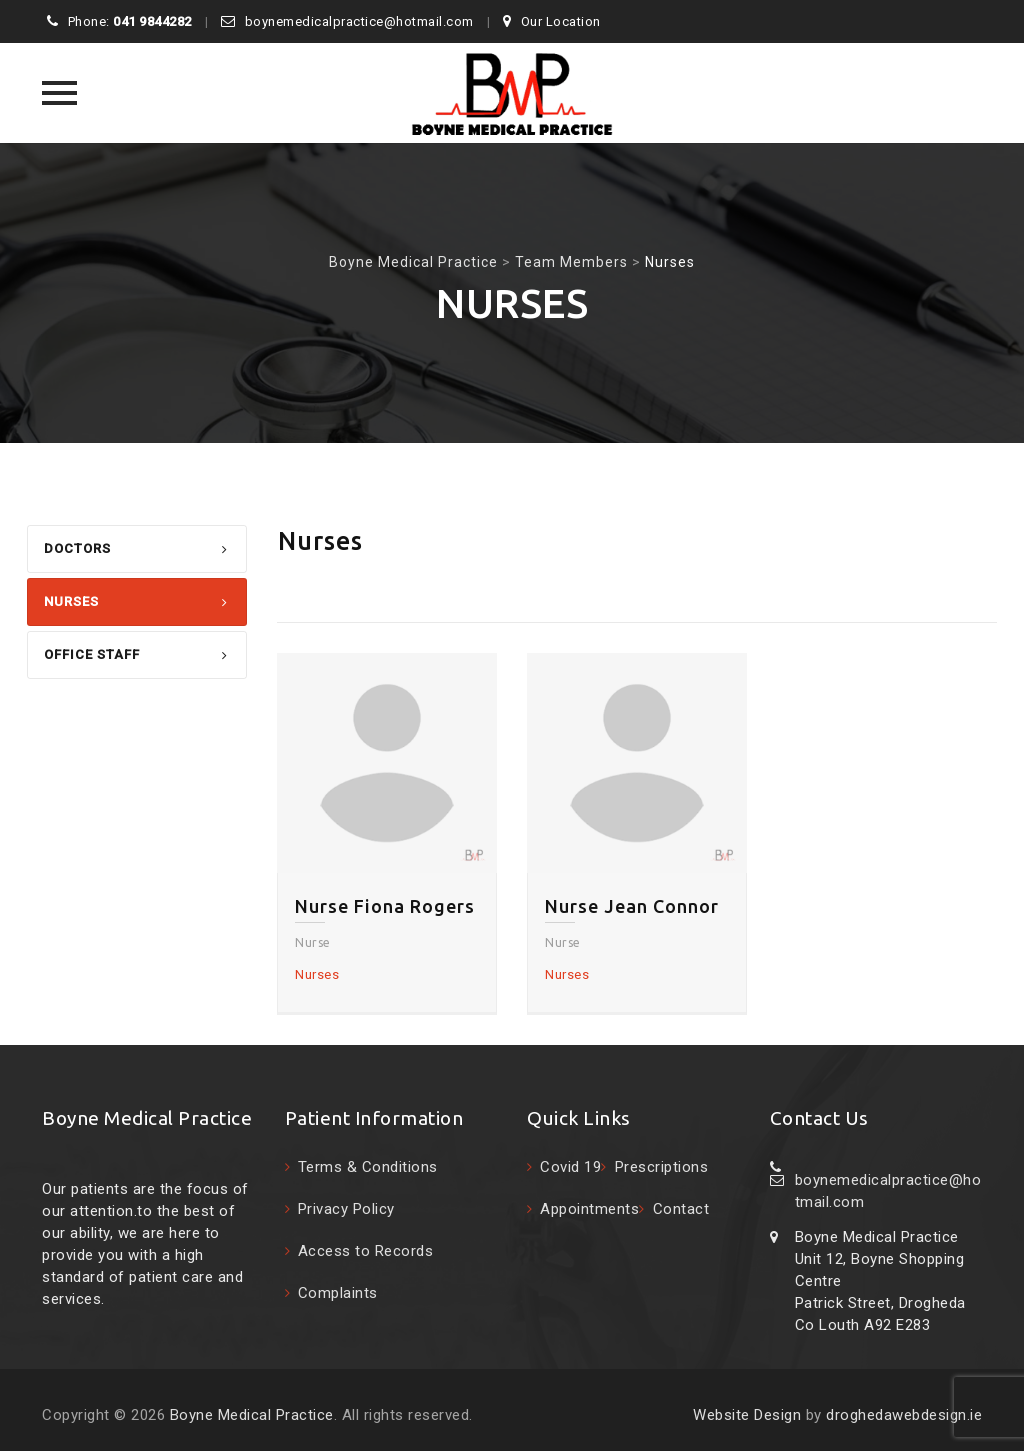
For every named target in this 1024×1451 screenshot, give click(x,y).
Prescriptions (662, 1167)
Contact (681, 1209)
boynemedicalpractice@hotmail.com (359, 21)
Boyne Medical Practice (252, 1415)
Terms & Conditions (368, 1167)
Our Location (561, 21)
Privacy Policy (346, 1209)
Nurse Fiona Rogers (385, 906)
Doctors (77, 548)
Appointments (589, 1209)
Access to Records (366, 1251)
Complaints (338, 1293)
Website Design (747, 1415)
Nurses (71, 601)
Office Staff (92, 654)
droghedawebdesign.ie (904, 1415)
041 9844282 (152, 21)
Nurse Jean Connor (632, 906)
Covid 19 (570, 1167)
